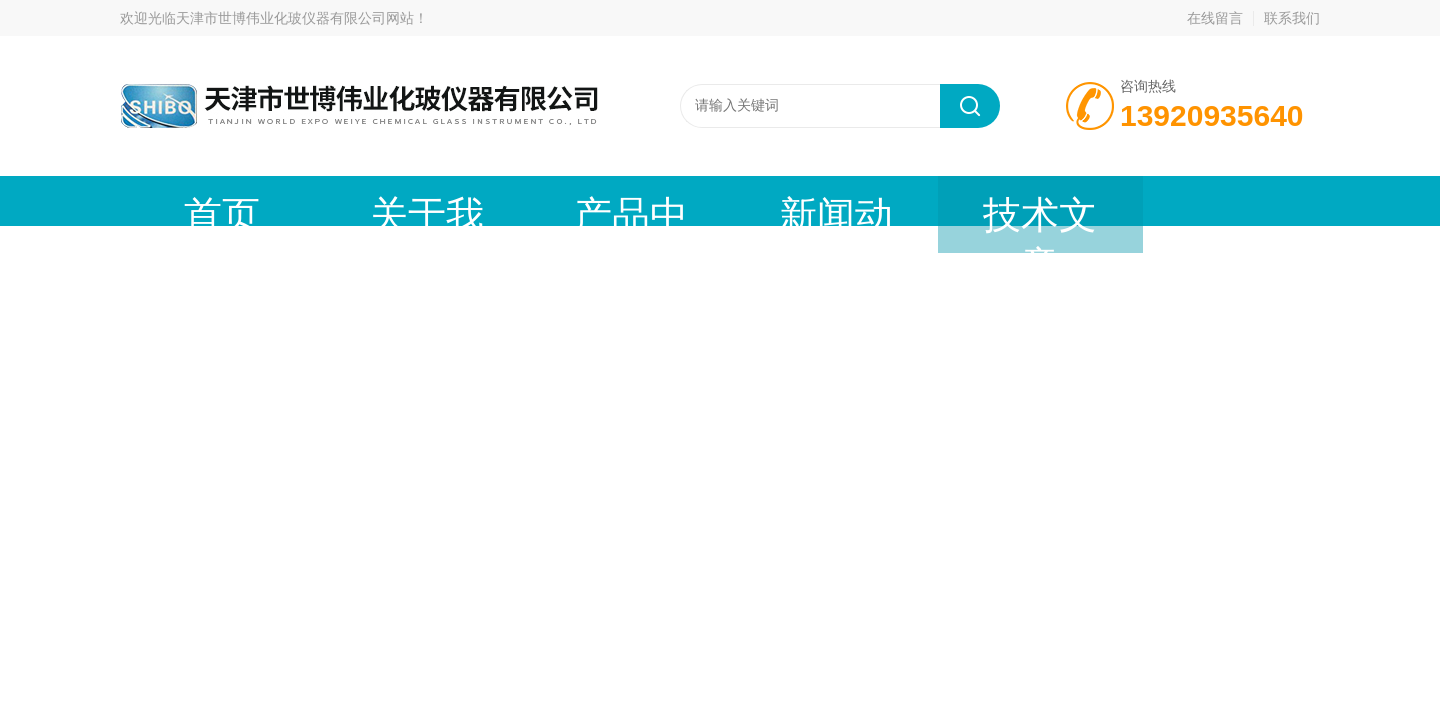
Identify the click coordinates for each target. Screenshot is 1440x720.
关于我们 (345, 200)
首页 (195, 200)
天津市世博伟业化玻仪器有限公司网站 (295, 18)
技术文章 (795, 200)
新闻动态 (645, 200)
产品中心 (495, 200)
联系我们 (1292, 18)
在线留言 (1215, 18)
